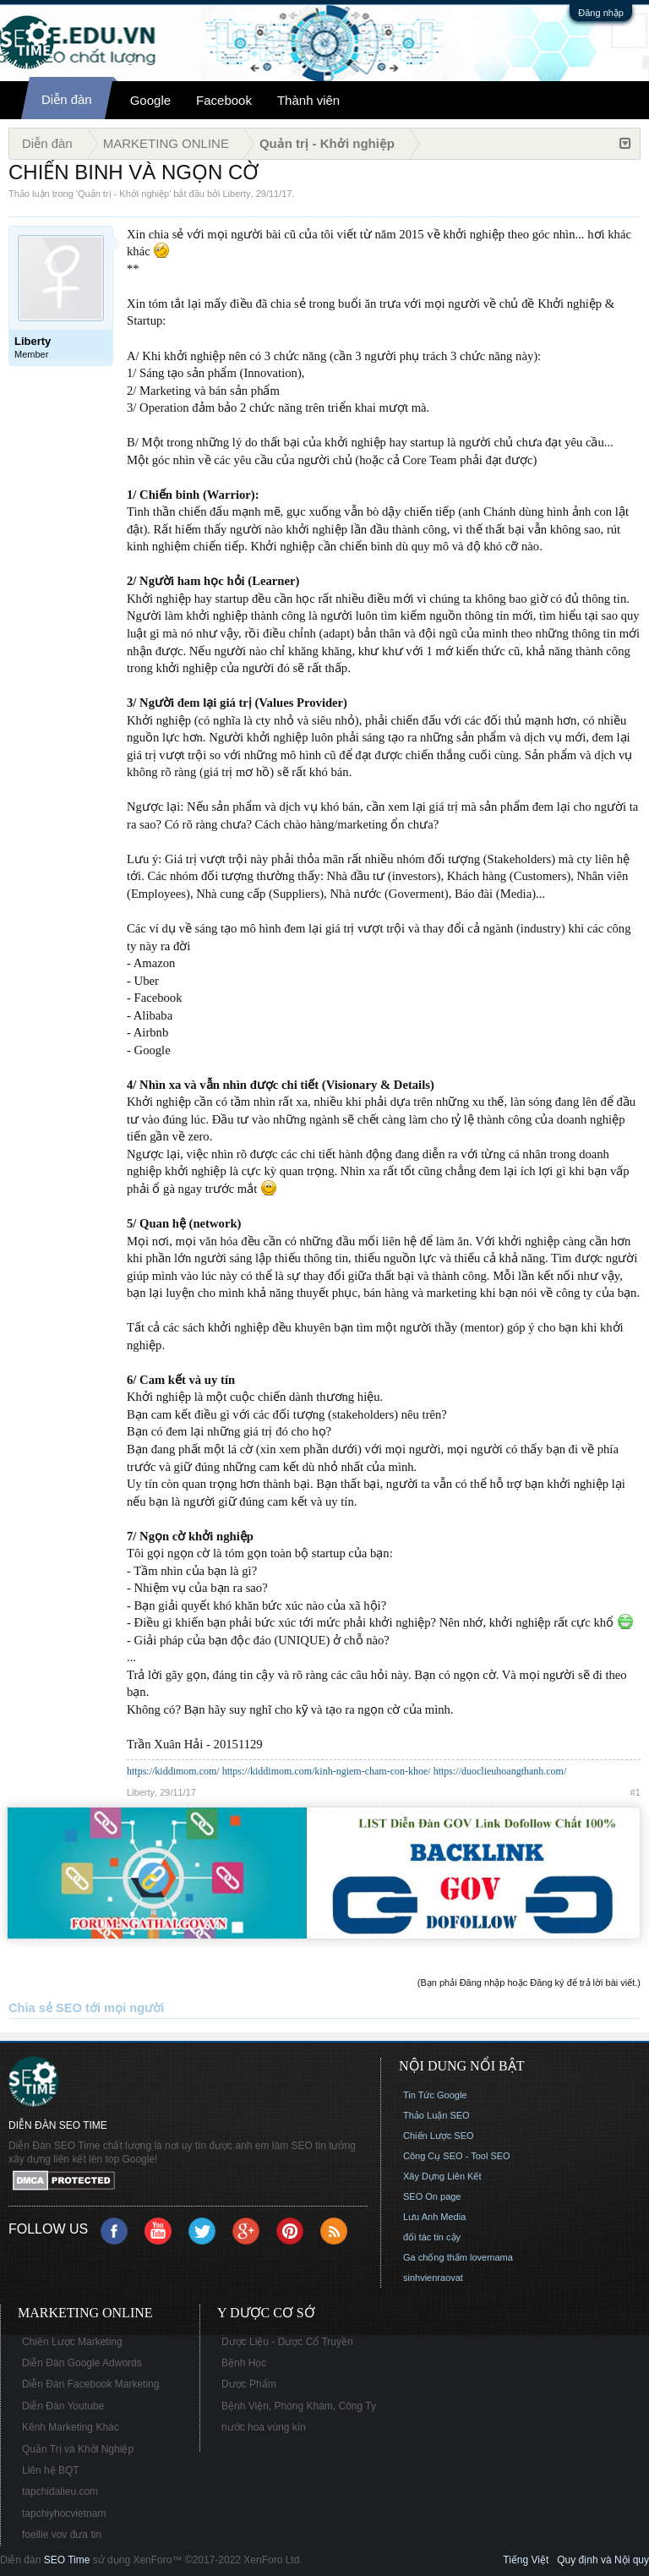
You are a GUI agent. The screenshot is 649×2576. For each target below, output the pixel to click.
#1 (635, 1792)
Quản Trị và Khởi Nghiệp (78, 2449)
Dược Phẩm (248, 2384)
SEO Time (67, 2560)
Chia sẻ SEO (45, 2008)
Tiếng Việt (525, 2560)
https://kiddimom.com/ (173, 1771)
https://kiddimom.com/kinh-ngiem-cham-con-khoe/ (326, 1771)
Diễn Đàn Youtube (63, 2406)
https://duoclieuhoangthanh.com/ (500, 1771)
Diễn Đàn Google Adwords (82, 2363)
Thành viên (308, 100)
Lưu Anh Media (434, 2217)
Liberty (237, 194)
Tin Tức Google (434, 2095)
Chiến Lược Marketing (72, 2342)
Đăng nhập (601, 13)
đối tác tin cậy (432, 2237)
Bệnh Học (243, 2363)
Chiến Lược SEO (438, 2135)
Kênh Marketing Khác (70, 2427)
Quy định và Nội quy (603, 2560)
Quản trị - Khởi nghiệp (123, 194)
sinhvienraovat (433, 2277)
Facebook (224, 100)
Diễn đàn (66, 99)
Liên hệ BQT (50, 2470)
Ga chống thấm (435, 2257)
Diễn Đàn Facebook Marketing (90, 2384)
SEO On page (432, 2196)
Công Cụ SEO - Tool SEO (456, 2156)
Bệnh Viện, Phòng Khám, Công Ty (298, 2406)
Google (150, 100)
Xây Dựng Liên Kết (442, 2176)
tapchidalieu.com (60, 2491)
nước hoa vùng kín (263, 2427)
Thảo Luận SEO (436, 2115)
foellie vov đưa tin (61, 2534)
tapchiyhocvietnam (64, 2513)
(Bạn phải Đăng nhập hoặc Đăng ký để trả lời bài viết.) (529, 1982)
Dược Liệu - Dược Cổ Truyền (287, 2342)
